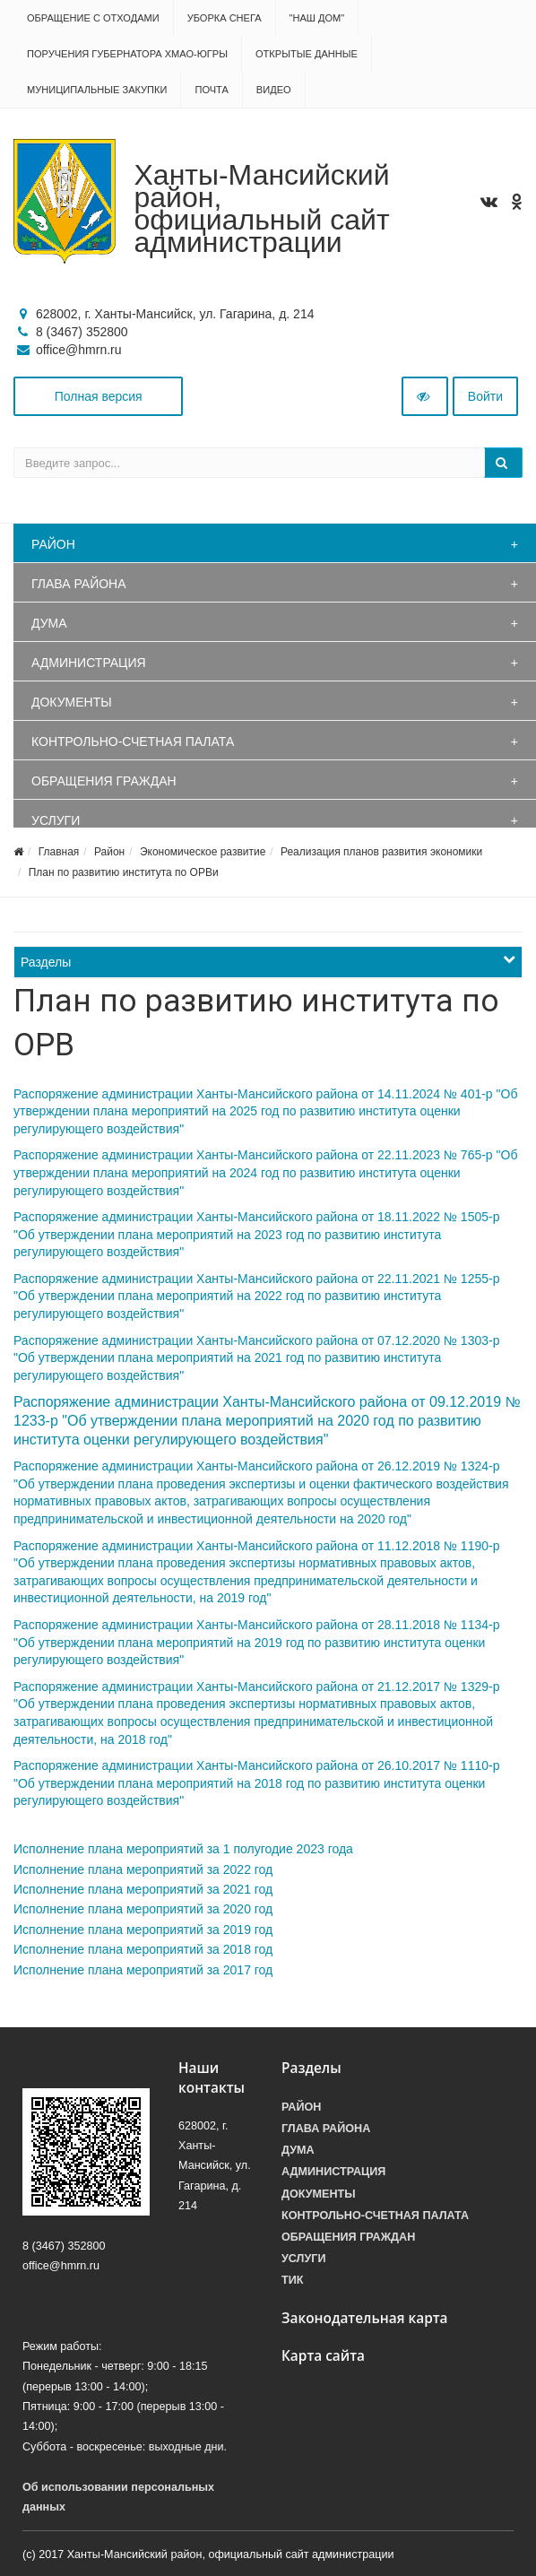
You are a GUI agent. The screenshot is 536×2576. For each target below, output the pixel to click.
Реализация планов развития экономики (381, 852)
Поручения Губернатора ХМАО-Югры (127, 53)
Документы (71, 702)
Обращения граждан (104, 781)
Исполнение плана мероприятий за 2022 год (142, 1869)
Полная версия (99, 396)
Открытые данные (306, 53)
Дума (49, 623)
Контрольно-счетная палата (132, 741)
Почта (211, 89)
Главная (59, 852)
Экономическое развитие (202, 852)
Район (53, 544)
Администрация (88, 662)
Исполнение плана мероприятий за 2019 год (142, 1929)
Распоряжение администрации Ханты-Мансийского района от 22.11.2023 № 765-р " (257, 1155)
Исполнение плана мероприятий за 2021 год (142, 1889)
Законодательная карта (364, 2318)
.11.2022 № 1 (430, 1217)
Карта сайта (323, 2355)
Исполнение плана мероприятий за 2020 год (142, 1909)
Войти (485, 396)
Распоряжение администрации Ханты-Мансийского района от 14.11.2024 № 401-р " (257, 1094)
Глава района (78, 584)
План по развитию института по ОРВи (124, 872)
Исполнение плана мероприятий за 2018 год (142, 1949)
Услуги (55, 820)
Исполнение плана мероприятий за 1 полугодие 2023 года (183, 1849)
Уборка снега (224, 18)
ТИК (292, 2280)
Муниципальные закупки (97, 89)
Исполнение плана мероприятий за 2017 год (142, 1970)
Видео (273, 89)
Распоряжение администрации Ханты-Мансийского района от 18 (202, 1217)
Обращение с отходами (93, 18)
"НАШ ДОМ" (317, 18)
